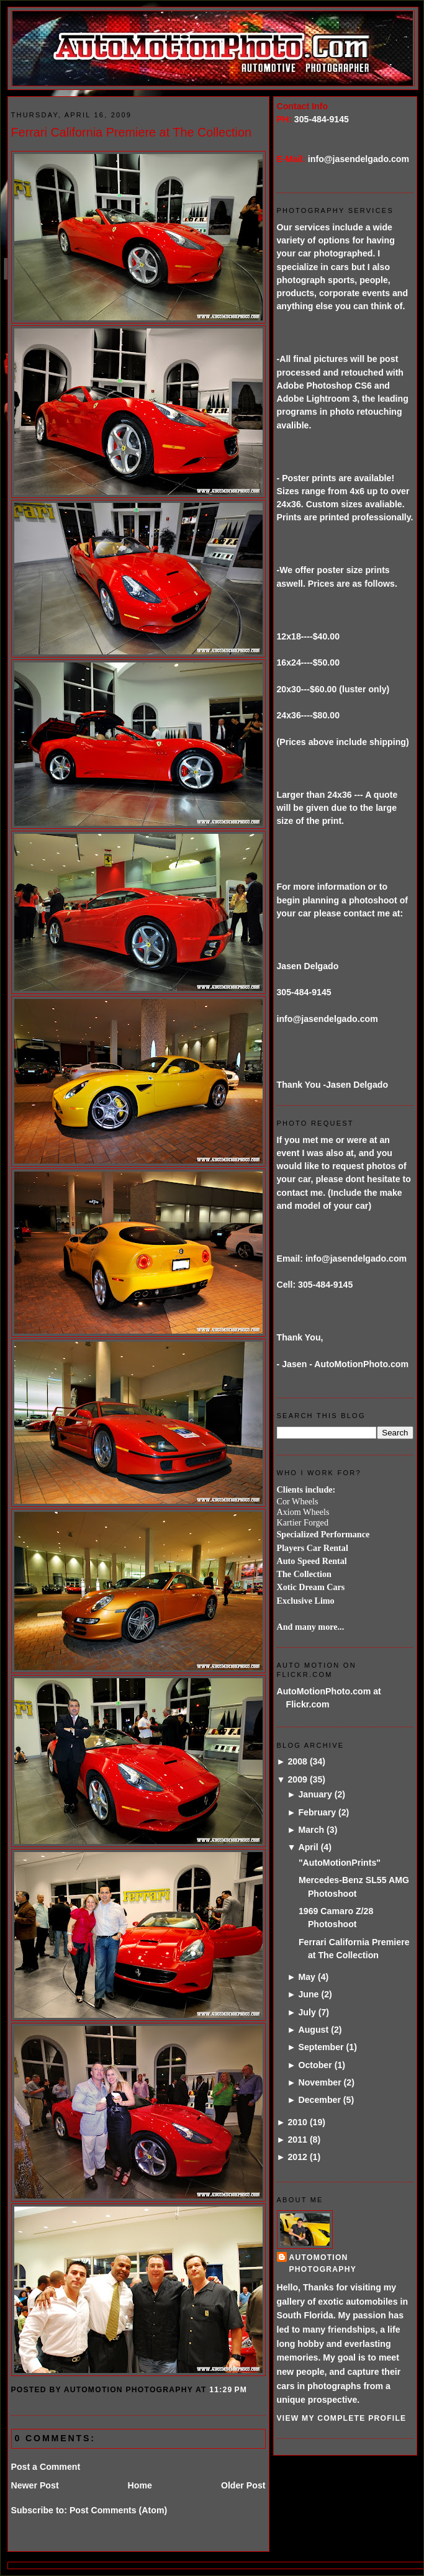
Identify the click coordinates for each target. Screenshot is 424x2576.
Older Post (243, 2485)
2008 (297, 1761)
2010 (297, 2122)
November (319, 2082)
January (315, 1794)
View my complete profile (342, 2418)
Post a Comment (46, 2467)
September (320, 2047)
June (308, 1994)
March (311, 1830)
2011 (297, 2139)
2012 (297, 2157)
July (306, 2012)
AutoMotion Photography (323, 2263)
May (306, 1977)
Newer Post (35, 2485)
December (319, 2100)
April (308, 1847)
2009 (297, 1779)
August (313, 2030)
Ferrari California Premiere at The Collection (131, 132)
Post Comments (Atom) (118, 2510)
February (317, 1812)
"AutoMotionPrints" (340, 1863)
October (315, 2065)
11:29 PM (228, 2389)
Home (140, 2485)
